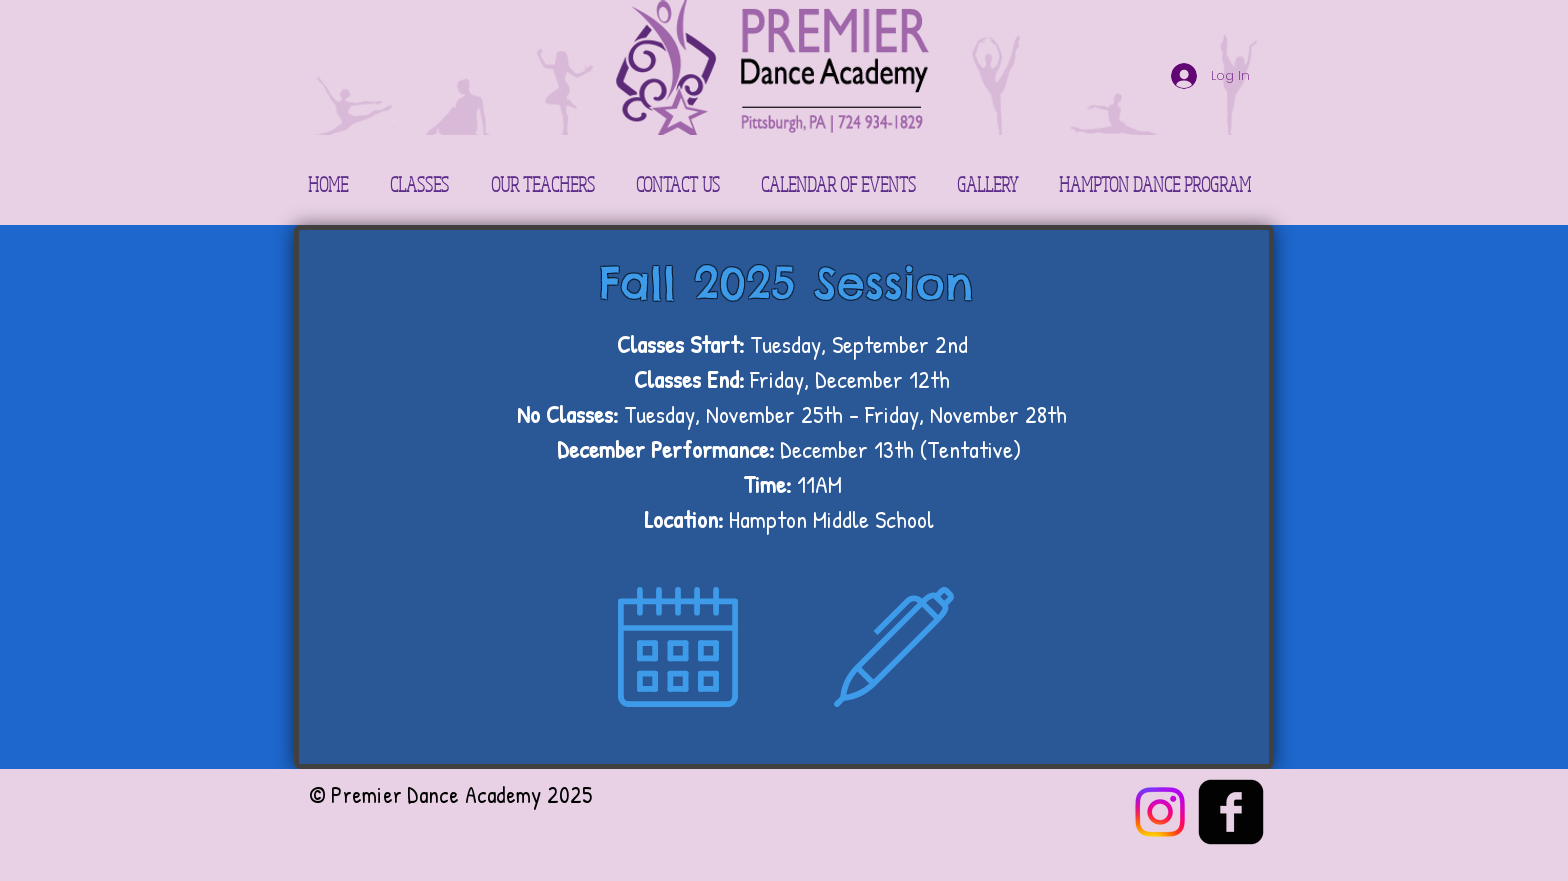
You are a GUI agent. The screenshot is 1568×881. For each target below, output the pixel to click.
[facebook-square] (1231, 812)
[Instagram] (1160, 812)
